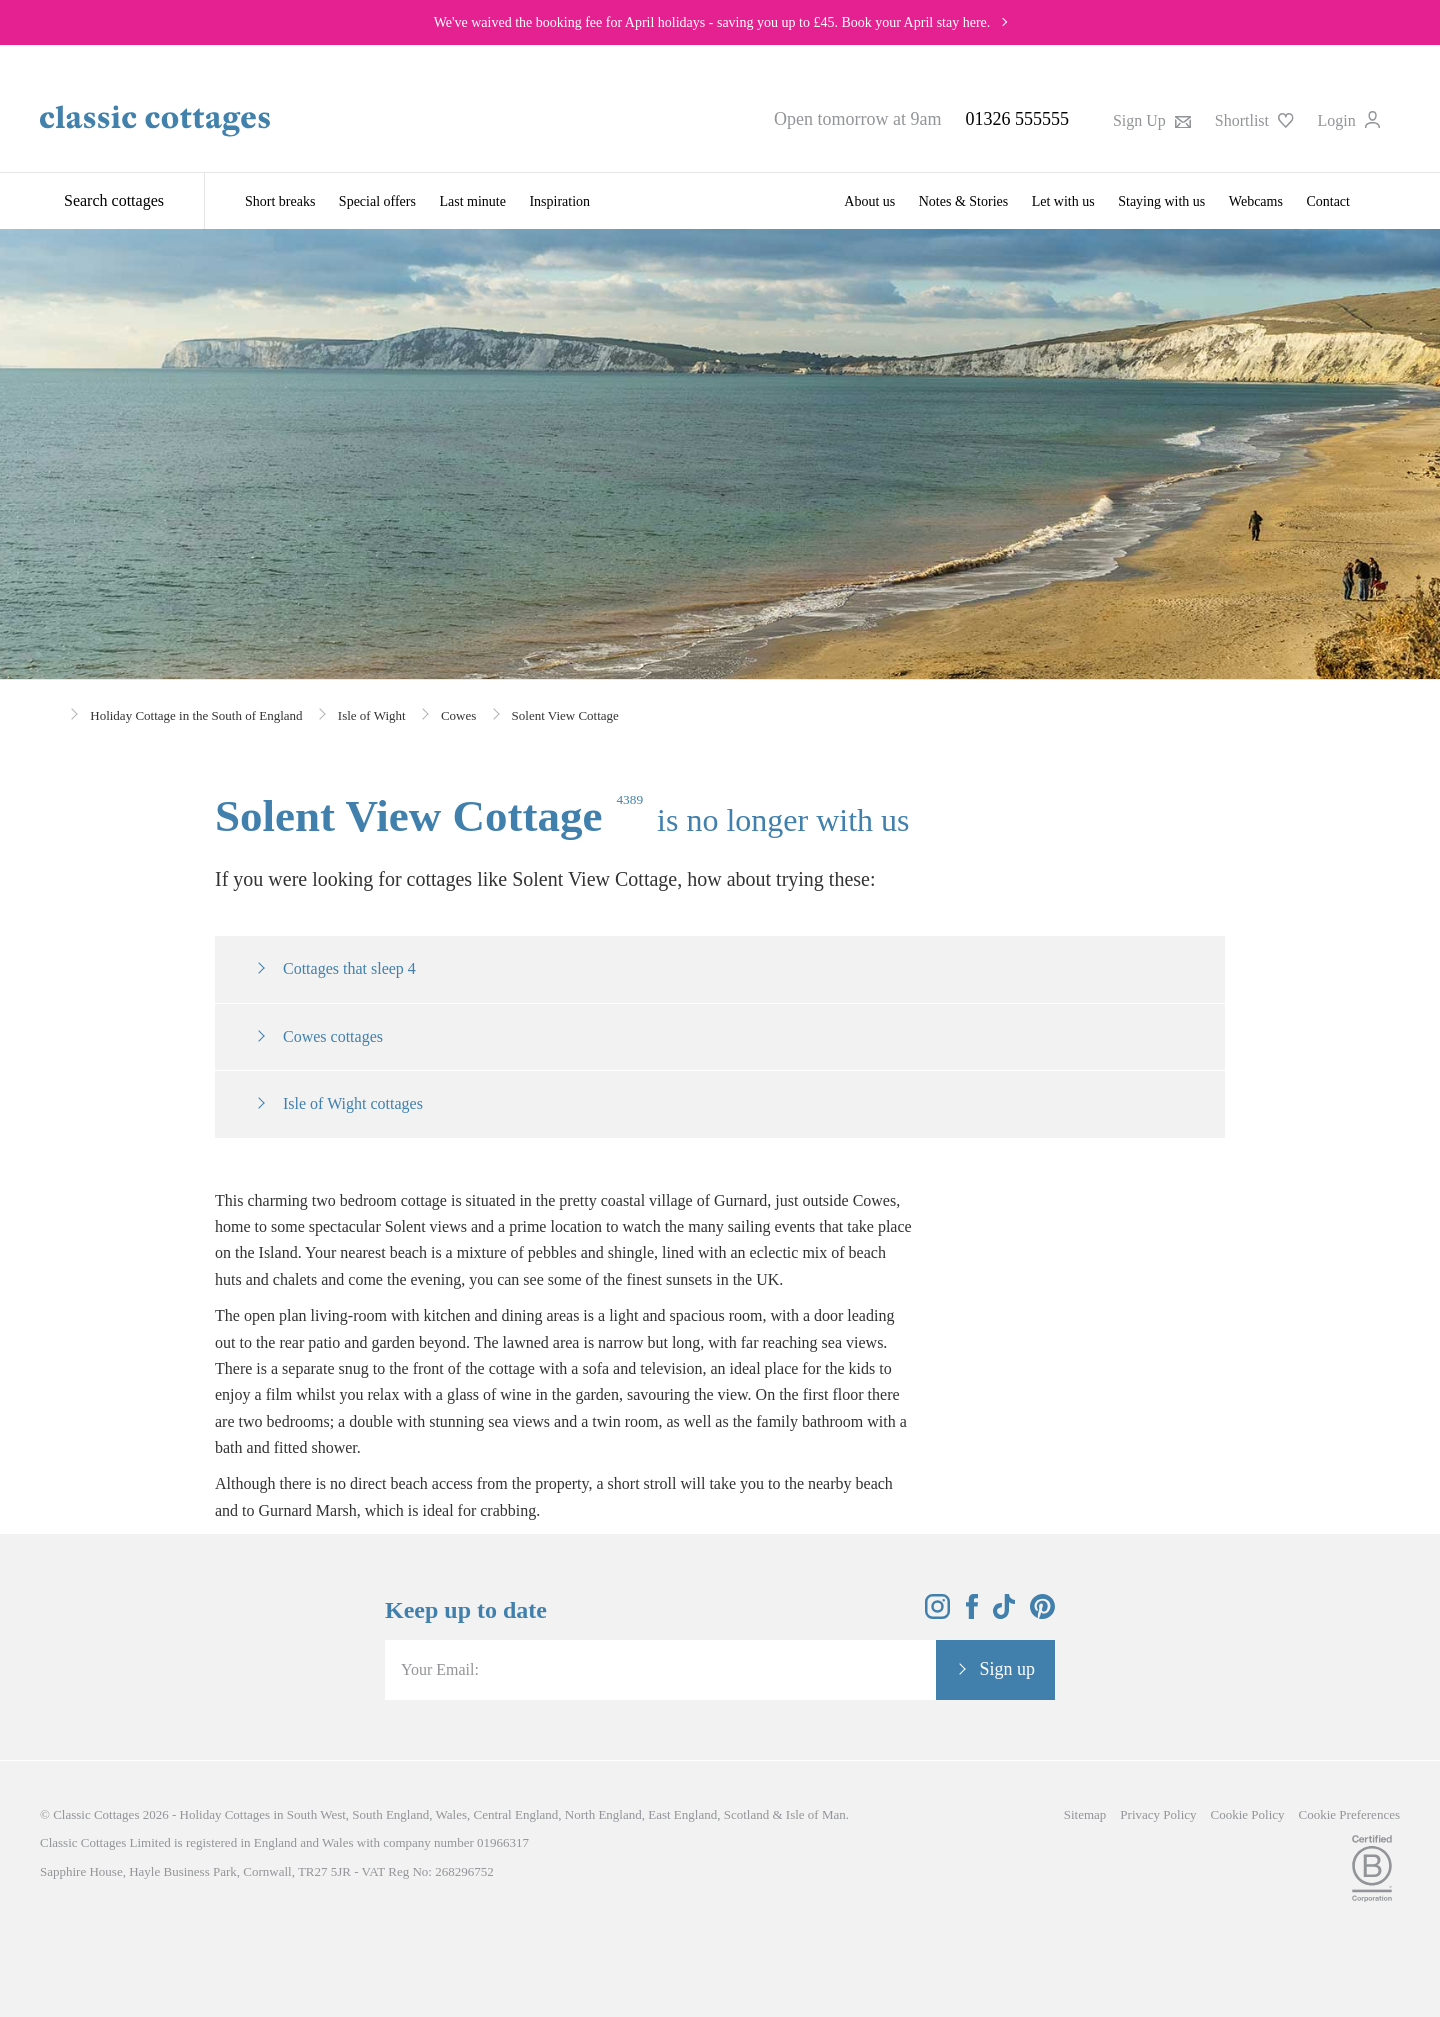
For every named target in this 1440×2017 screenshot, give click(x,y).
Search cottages (114, 200)
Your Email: (440, 1669)
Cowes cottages (333, 1036)
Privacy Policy (1158, 1814)
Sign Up (1152, 120)
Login (1349, 120)
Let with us (1063, 201)
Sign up (1007, 1669)
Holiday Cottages (225, 1814)
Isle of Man (816, 1814)
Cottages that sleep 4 (349, 968)
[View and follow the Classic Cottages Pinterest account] (1042, 1613)
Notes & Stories (963, 201)
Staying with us (1161, 201)
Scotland (747, 1814)
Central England (515, 1814)
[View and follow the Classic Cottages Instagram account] (937, 1613)
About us (869, 201)
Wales (451, 1814)
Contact (1328, 201)
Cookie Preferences (1349, 1814)
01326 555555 (1017, 119)
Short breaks (280, 201)
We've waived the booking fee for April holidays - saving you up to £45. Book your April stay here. (712, 22)
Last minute (472, 201)
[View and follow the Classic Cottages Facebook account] (972, 1613)
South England (390, 1814)
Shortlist (1254, 120)
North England (603, 1814)
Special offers (377, 201)
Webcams (1256, 201)
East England (682, 1814)
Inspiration (559, 201)
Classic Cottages (96, 1814)
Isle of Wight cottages (353, 1103)
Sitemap (1085, 1814)
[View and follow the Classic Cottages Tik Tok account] (1004, 1613)
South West (316, 1814)
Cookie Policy (1248, 1814)
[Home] (47, 713)
